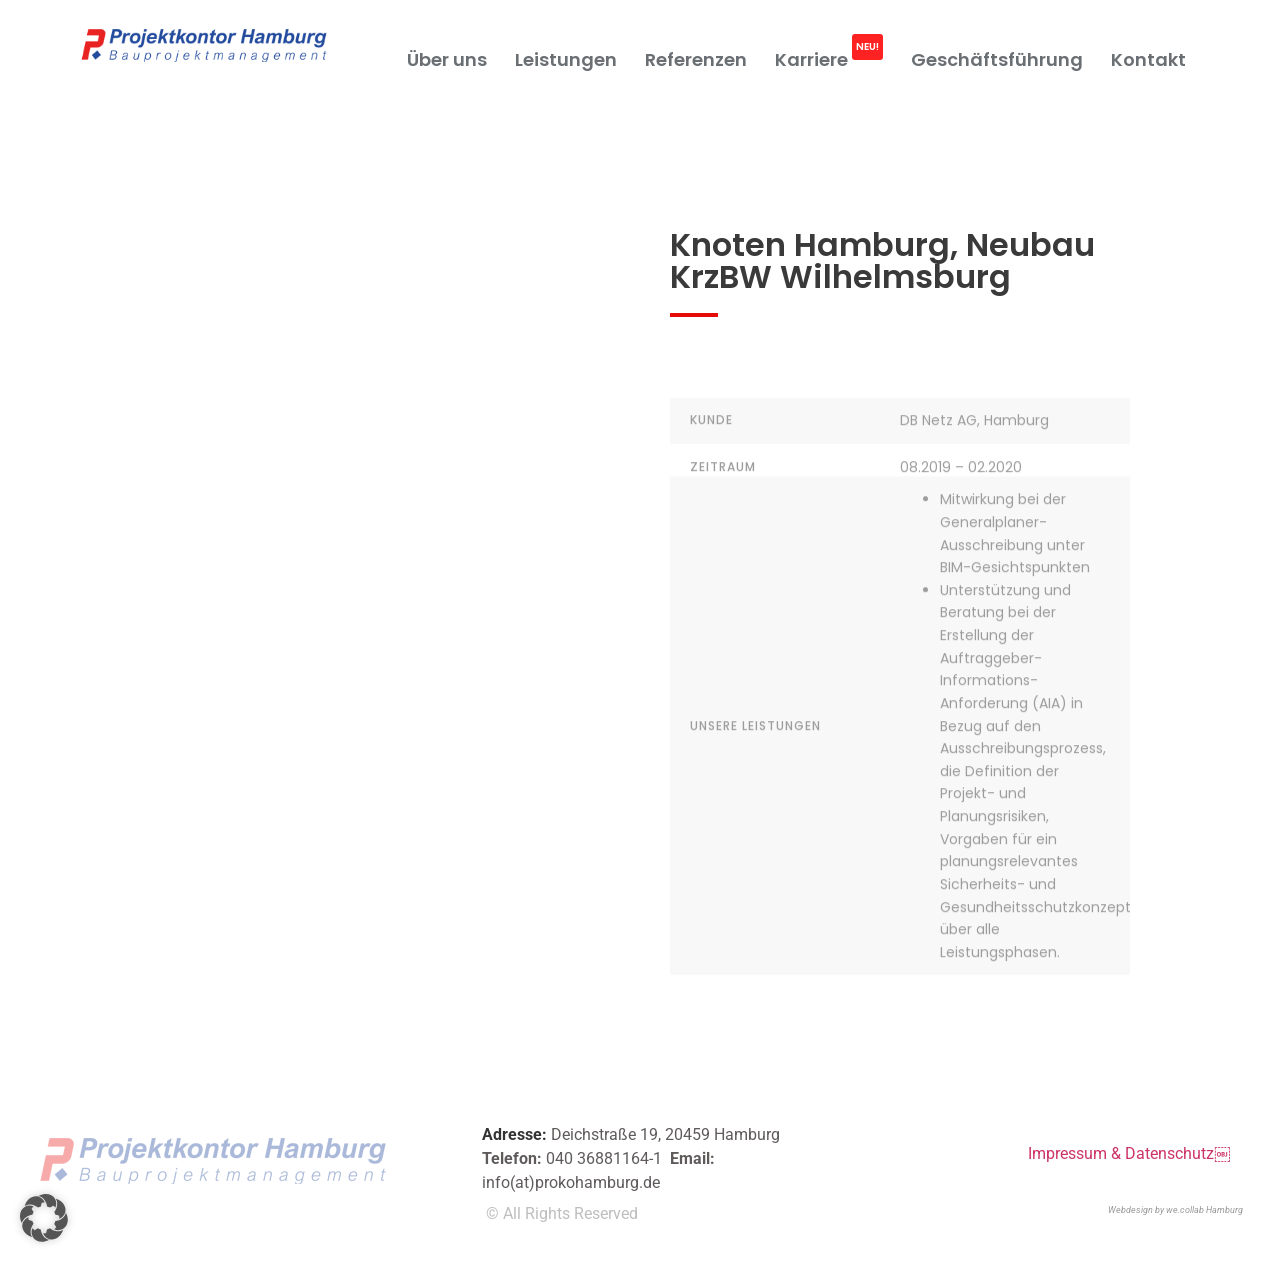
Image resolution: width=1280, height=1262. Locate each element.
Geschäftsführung (997, 59)
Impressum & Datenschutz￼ (1129, 1153)
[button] (44, 1218)
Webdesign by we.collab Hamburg (1175, 1210)
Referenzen (696, 59)
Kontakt (1148, 59)
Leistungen (566, 59)
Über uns (447, 59)
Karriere (829, 52)
